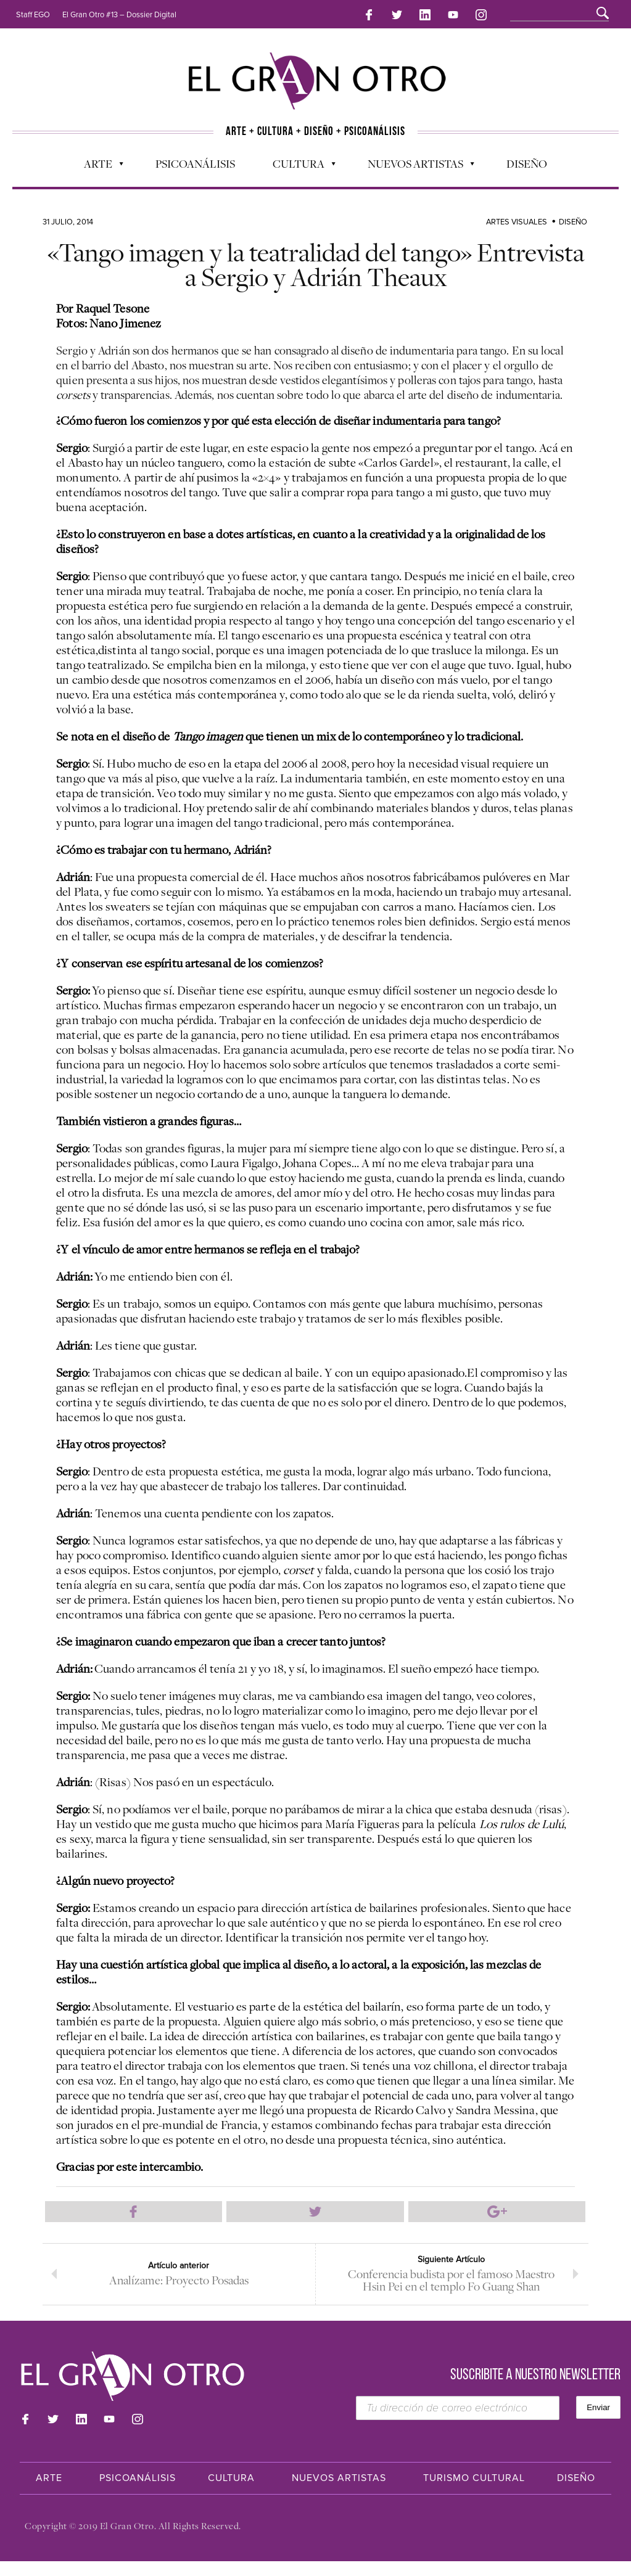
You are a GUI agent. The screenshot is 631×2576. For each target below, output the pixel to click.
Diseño (526, 161)
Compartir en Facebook (134, 2209)
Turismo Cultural (474, 2493)
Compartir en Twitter (315, 2209)
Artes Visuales (516, 219)
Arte (97, 164)
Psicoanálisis (195, 161)
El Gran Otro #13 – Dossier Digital (119, 15)
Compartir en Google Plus (497, 2209)
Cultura (298, 164)
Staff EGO (33, 15)
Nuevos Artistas (414, 164)
